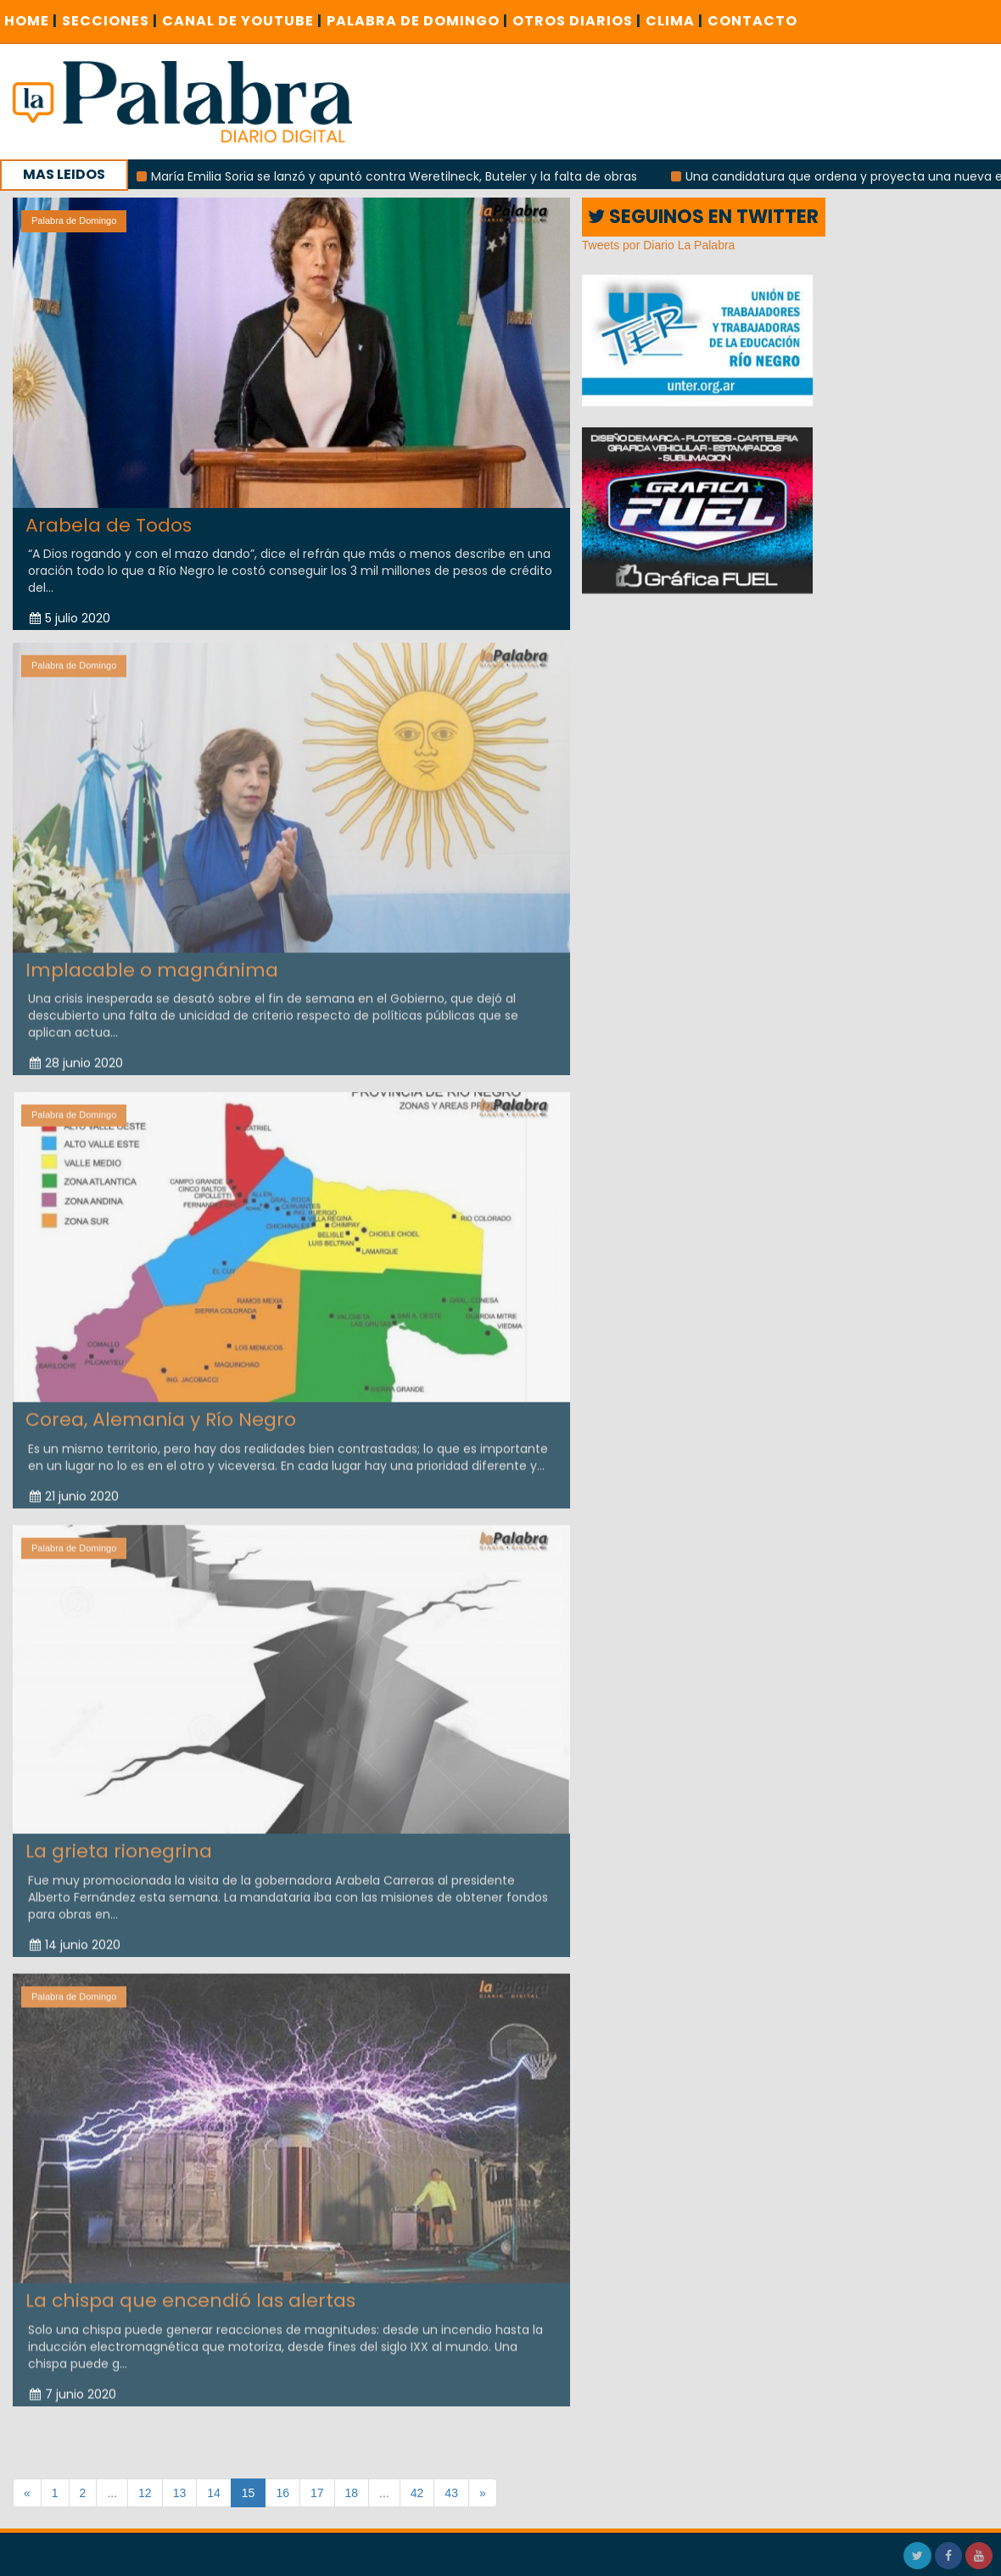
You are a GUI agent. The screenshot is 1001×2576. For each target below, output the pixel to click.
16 (282, 2493)
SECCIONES (110, 21)
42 (417, 2493)
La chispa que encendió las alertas (190, 2293)
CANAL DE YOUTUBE (242, 21)
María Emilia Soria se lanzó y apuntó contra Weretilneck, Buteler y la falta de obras (402, 176)
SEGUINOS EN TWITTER (703, 217)
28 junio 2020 (76, 1055)
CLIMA (674, 21)
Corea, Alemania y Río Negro (160, 1411)
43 (451, 2493)
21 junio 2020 (74, 1488)
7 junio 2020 (73, 2386)
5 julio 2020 (70, 618)
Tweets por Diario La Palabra (658, 245)
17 (317, 2493)
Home (31, 21)
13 (180, 2493)
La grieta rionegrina (118, 1844)
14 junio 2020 (75, 1936)
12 (145, 2493)
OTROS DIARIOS (576, 21)
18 (352, 2493)
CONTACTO (752, 21)
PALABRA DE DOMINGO (417, 21)
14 (214, 2493)
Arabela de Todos (108, 525)
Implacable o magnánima (151, 962)
